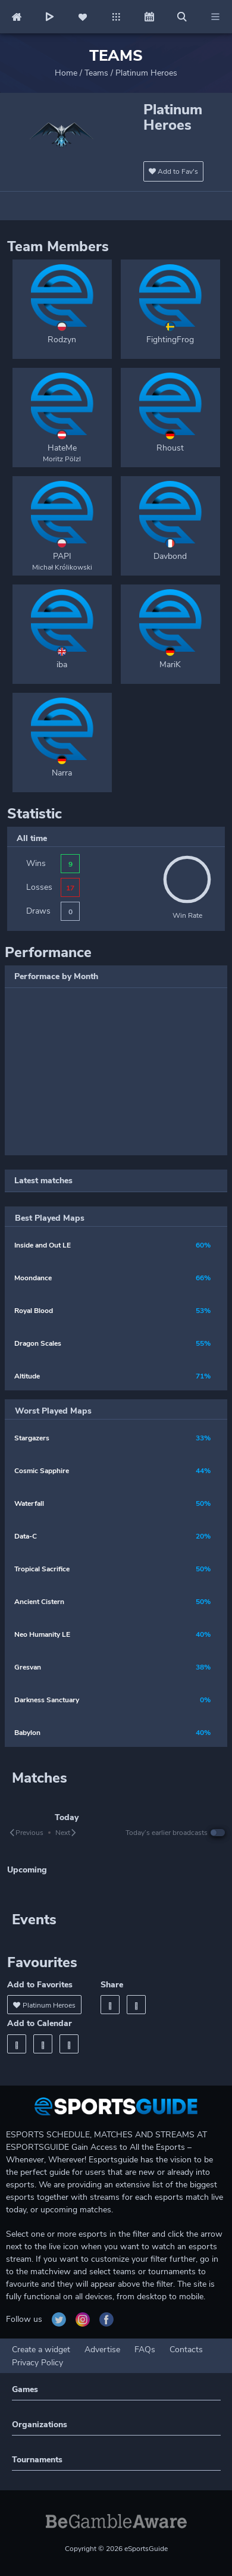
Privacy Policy (37, 2362)
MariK (170, 664)
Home (66, 73)
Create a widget (41, 2349)
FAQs (144, 2349)
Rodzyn (62, 339)
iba (62, 664)
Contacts (186, 2349)
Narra (62, 773)
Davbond (170, 556)
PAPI (62, 556)
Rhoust (170, 448)
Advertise (102, 2349)
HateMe (62, 448)
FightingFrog (170, 339)
